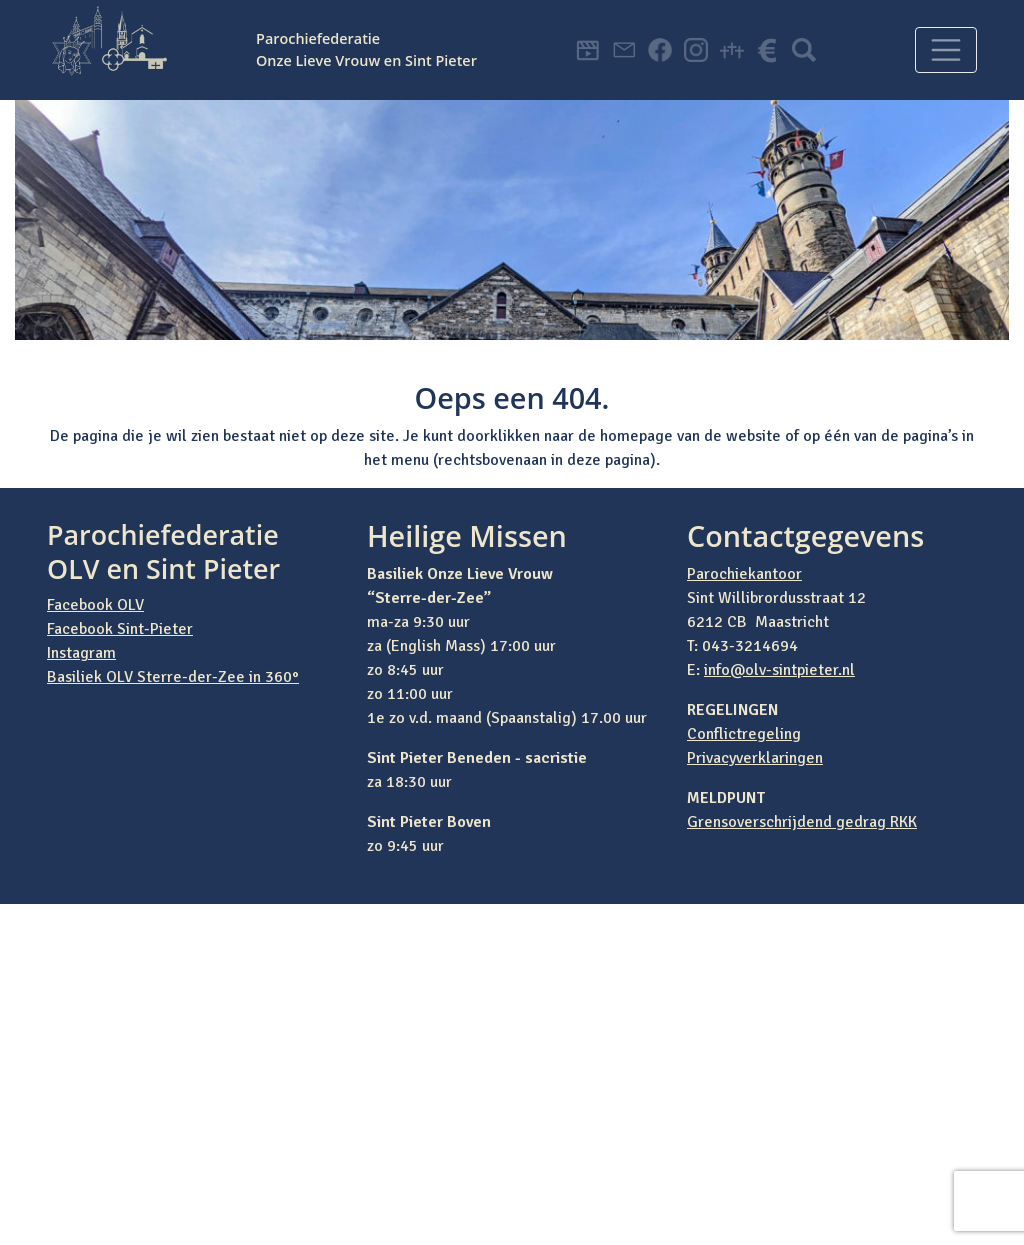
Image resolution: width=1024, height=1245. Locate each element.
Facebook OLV (95, 605)
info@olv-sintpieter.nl (779, 670)
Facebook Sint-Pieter (120, 629)
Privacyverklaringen (755, 758)
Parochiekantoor (744, 574)
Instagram (81, 653)
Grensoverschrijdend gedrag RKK (802, 822)
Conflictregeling (744, 734)
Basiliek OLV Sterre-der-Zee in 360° (173, 677)
